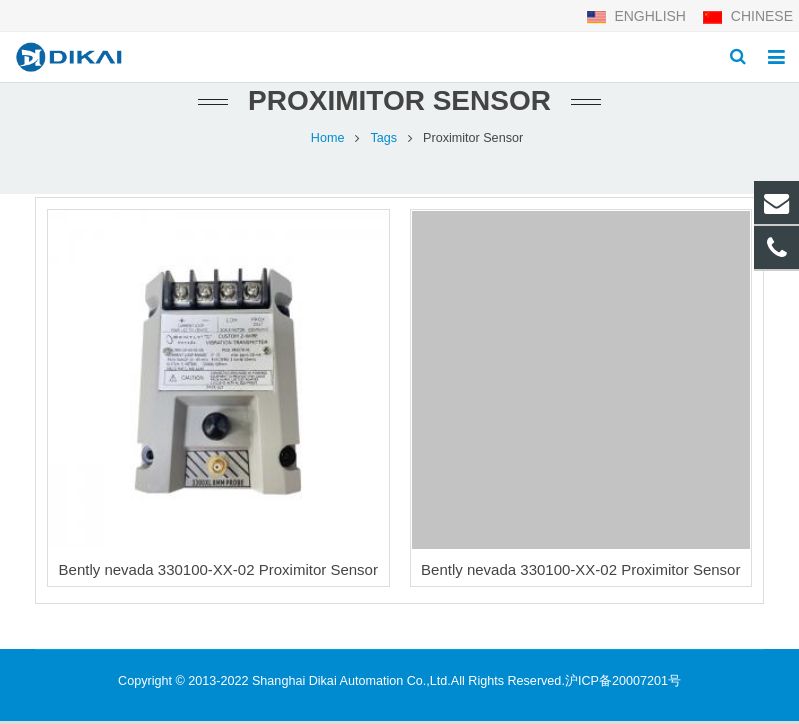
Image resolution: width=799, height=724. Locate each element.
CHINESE (747, 16)
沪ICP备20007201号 (623, 684)
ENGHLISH (638, 16)
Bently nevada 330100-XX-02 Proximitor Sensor (218, 572)
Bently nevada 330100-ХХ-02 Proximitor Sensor (580, 572)
